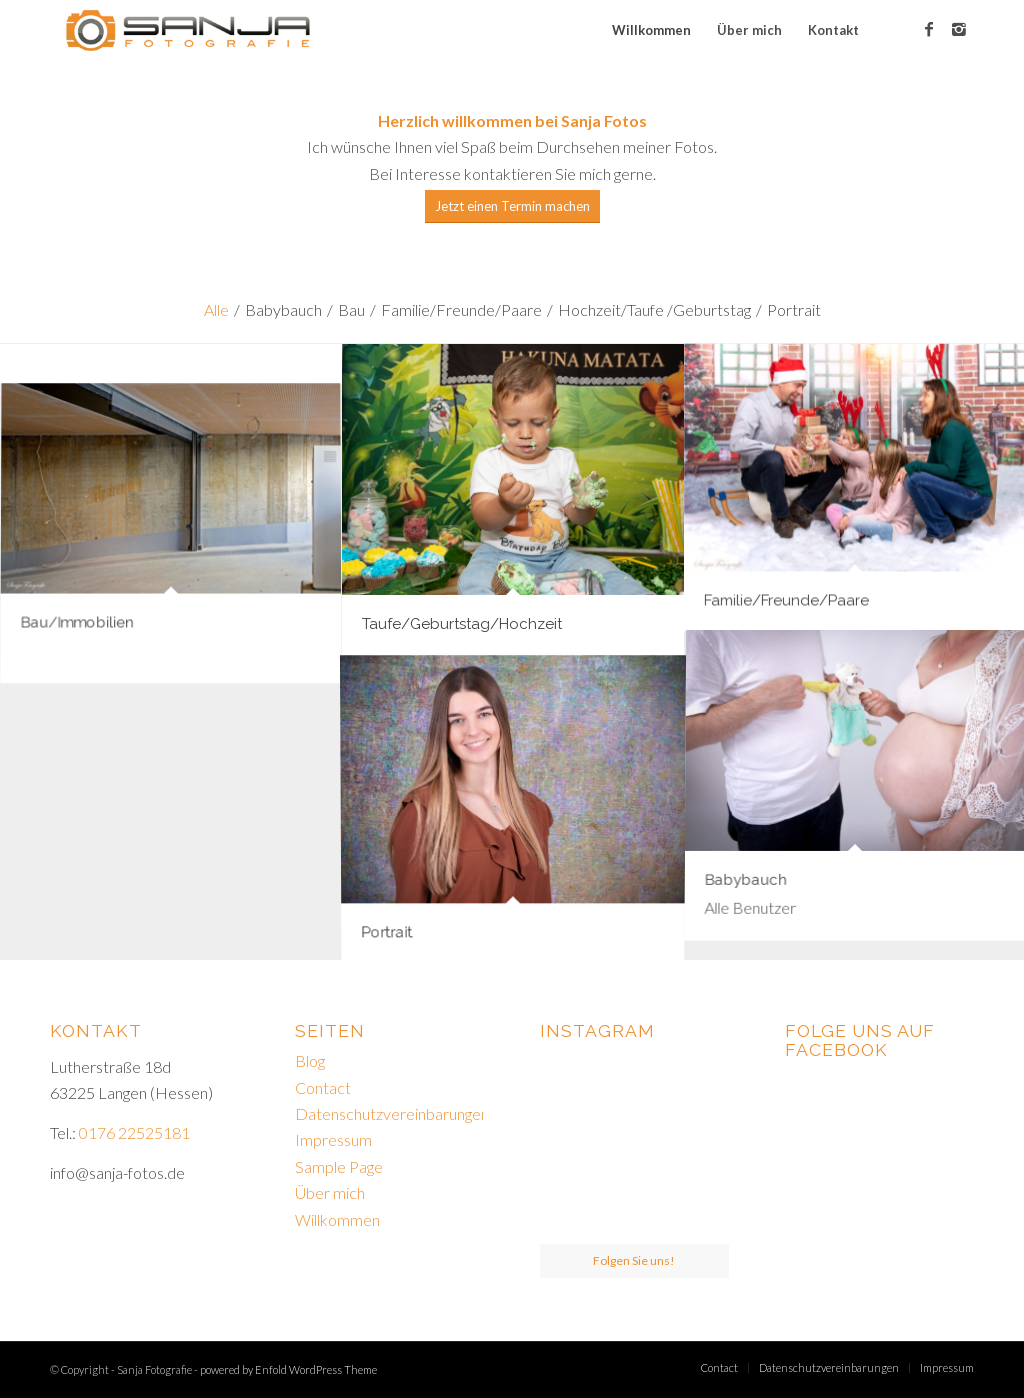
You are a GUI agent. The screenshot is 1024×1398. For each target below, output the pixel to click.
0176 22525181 (134, 1132)
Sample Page (339, 1166)
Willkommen (337, 1219)
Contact (323, 1087)
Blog (310, 1060)
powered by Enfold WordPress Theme (288, 1369)
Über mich (330, 1192)
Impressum (333, 1139)
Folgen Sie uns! (634, 1260)
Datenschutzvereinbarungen (392, 1113)
